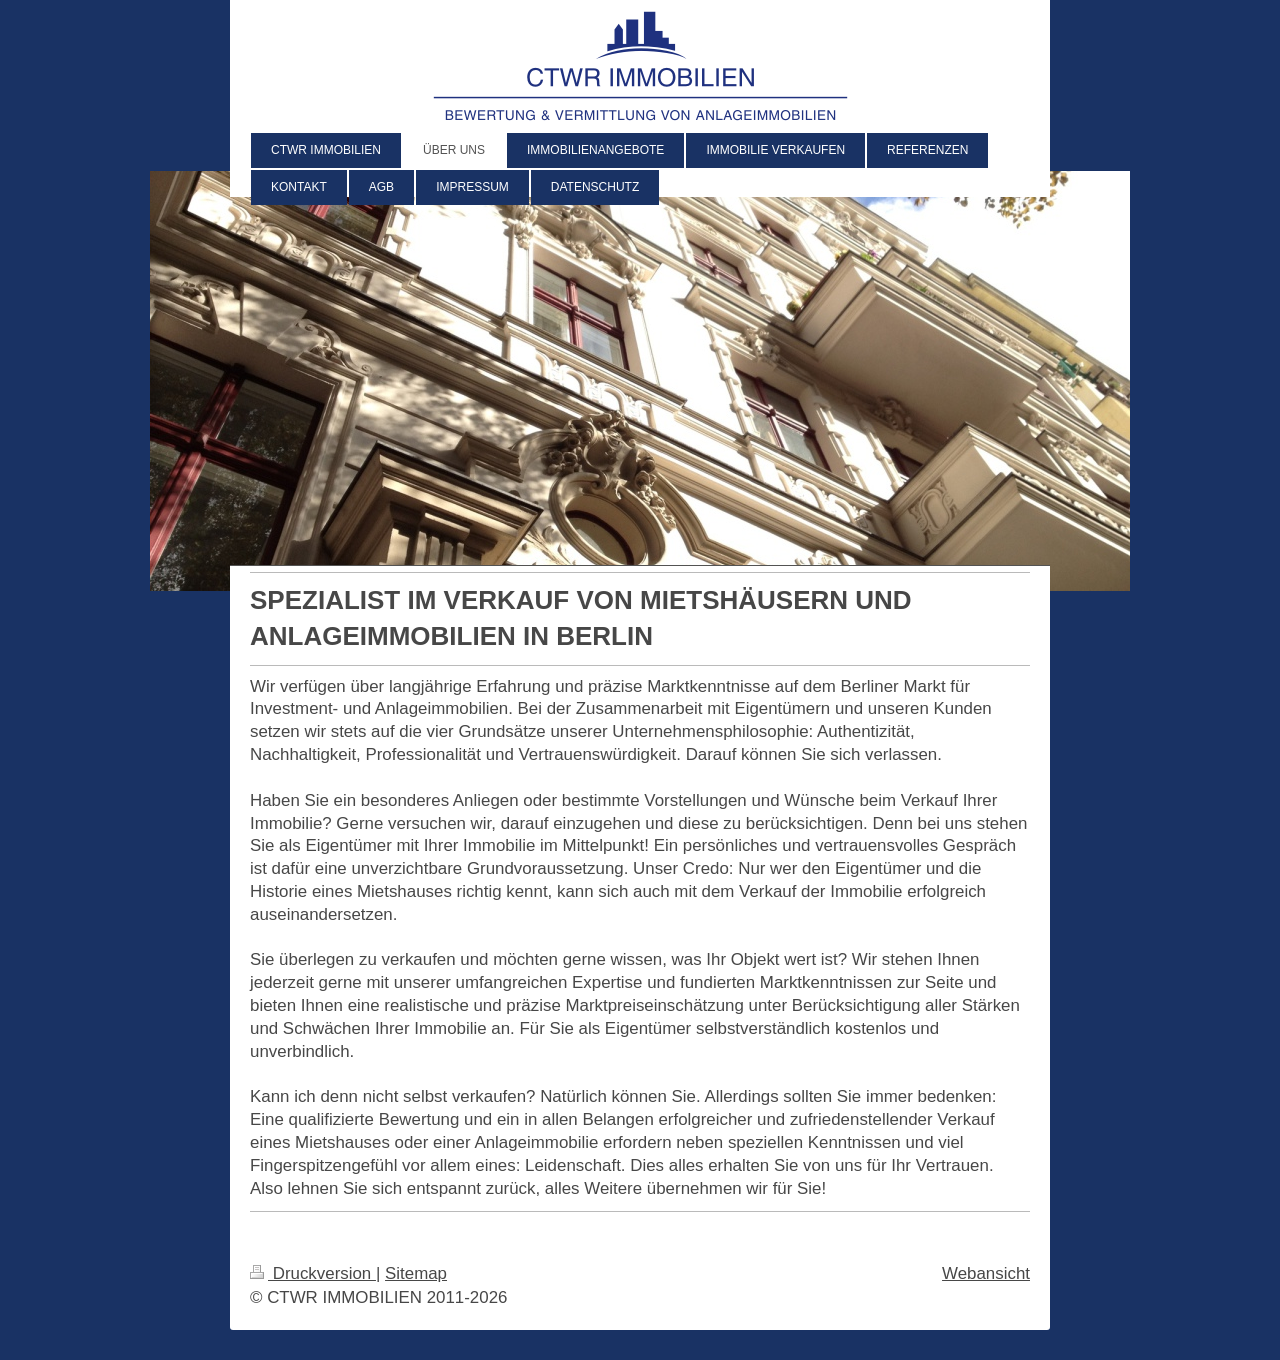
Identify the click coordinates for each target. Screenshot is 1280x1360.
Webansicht (986, 1273)
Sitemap (416, 1273)
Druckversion (313, 1273)
